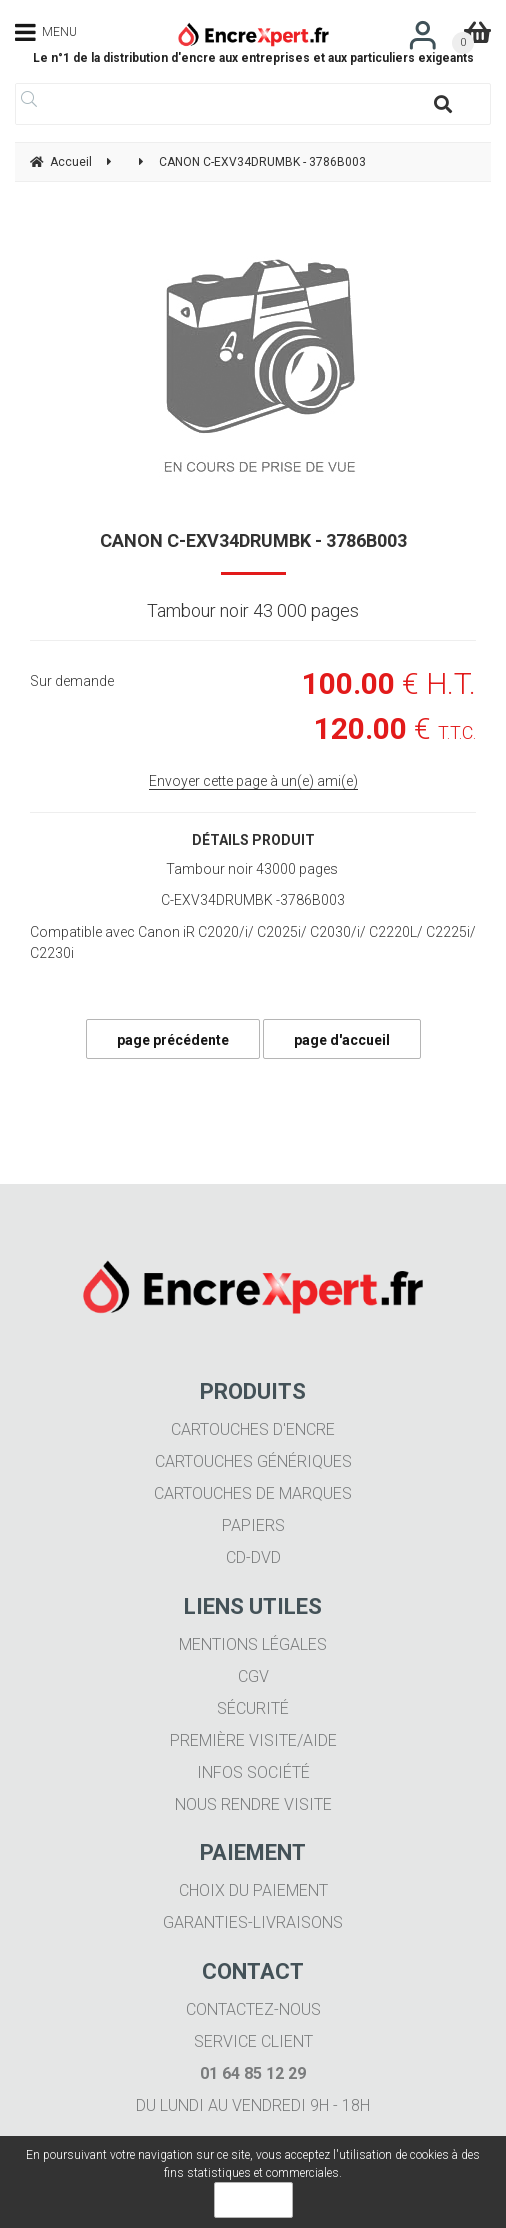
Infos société (253, 1772)
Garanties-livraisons (253, 1922)
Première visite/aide (253, 1740)
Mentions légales (253, 1644)
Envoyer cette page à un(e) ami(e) (253, 781)
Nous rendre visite (253, 1804)
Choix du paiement (253, 1890)
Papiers (253, 1525)
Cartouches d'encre (253, 1429)
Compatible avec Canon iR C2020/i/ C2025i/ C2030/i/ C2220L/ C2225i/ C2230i (253, 942)
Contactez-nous (253, 2009)
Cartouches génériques (253, 1461)
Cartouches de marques (253, 1493)
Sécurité (253, 1708)
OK (253, 2200)
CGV (253, 1676)
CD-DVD (253, 1557)
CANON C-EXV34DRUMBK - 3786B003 (253, 540)
